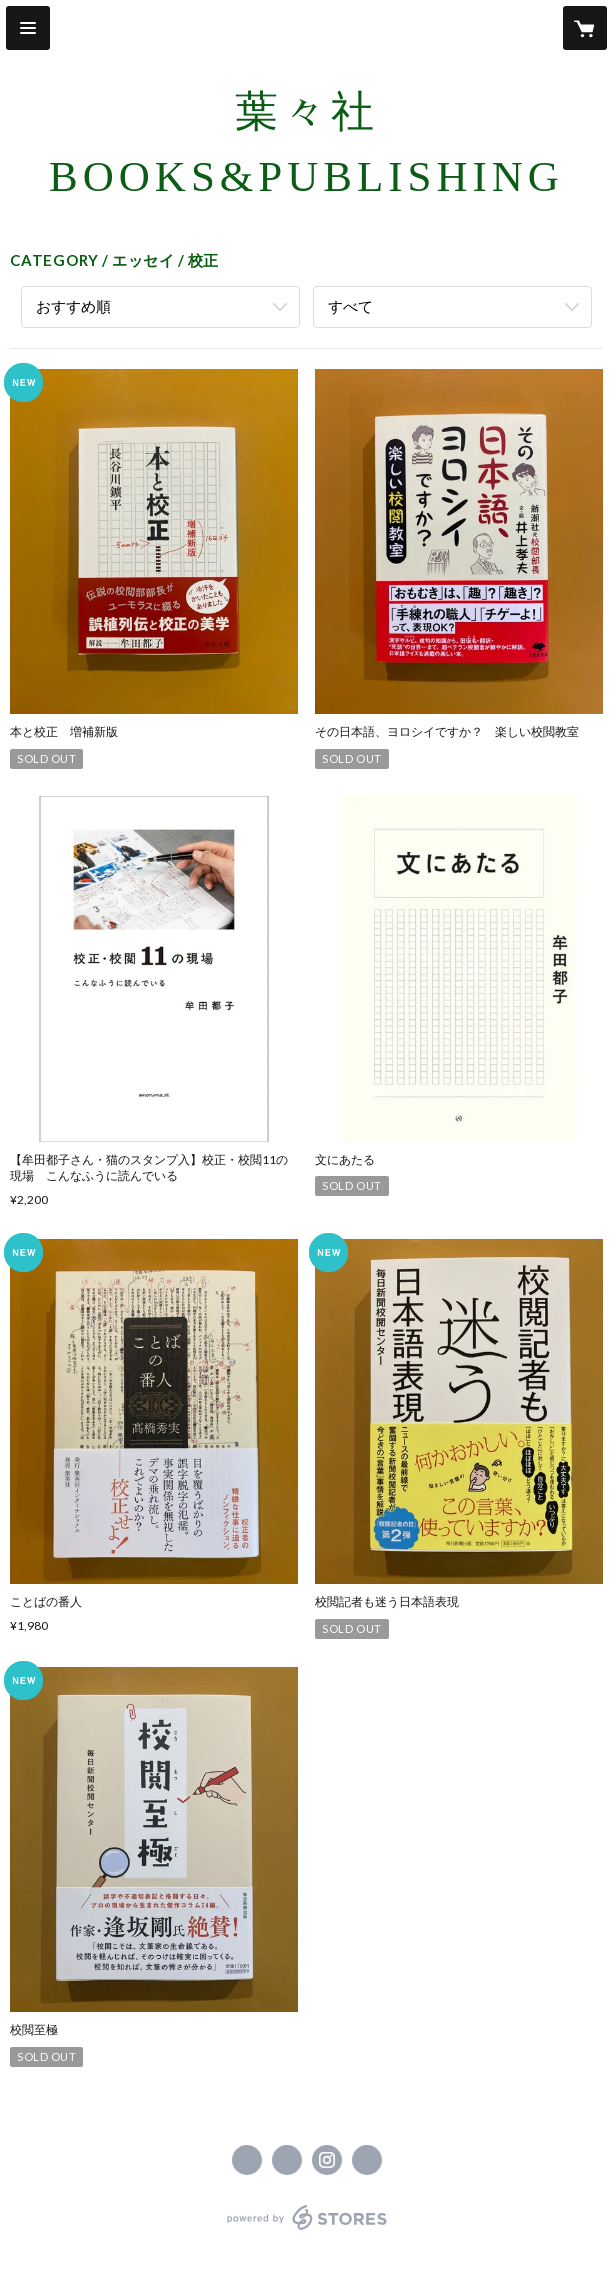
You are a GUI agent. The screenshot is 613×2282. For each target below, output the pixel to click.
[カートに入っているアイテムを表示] (585, 28)
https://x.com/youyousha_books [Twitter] (287, 2160)
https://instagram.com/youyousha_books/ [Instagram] (327, 2160)
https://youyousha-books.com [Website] (367, 2160)
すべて (350, 306)
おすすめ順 (73, 306)
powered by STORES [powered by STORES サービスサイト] (306, 2230)
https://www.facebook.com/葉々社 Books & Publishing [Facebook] (247, 2160)
